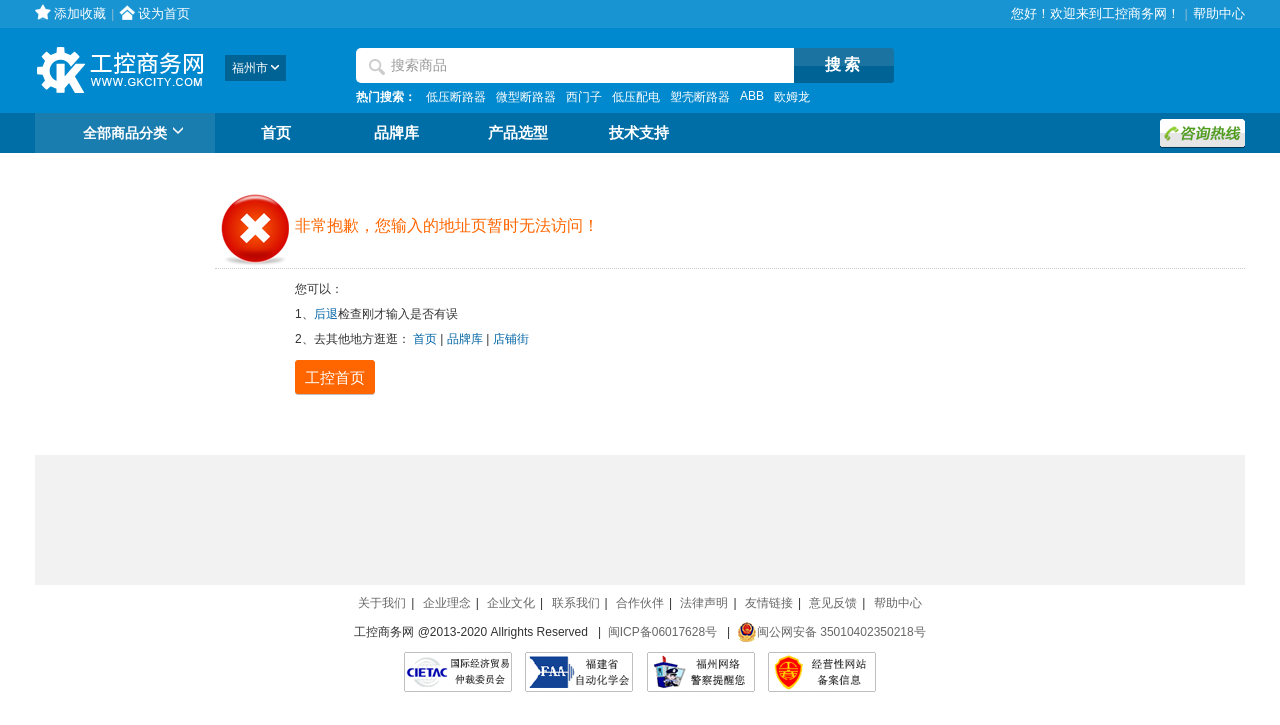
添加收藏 (80, 13)
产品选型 (518, 133)
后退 (326, 314)
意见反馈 (833, 603)
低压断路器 (456, 97)
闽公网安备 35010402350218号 (831, 632)
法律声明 (704, 603)
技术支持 (639, 133)
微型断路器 (526, 97)
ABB (752, 96)
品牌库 (396, 133)
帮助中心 (1219, 13)
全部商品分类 (136, 134)
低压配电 (636, 97)
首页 (276, 133)
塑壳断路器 (700, 97)
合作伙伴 (640, 603)
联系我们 (576, 603)
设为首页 (164, 13)
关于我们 (382, 603)
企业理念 (447, 603)
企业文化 (511, 603)
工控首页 (335, 377)
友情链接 (769, 603)
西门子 (584, 97)
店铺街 (511, 339)
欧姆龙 (792, 97)
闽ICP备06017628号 (662, 632)
